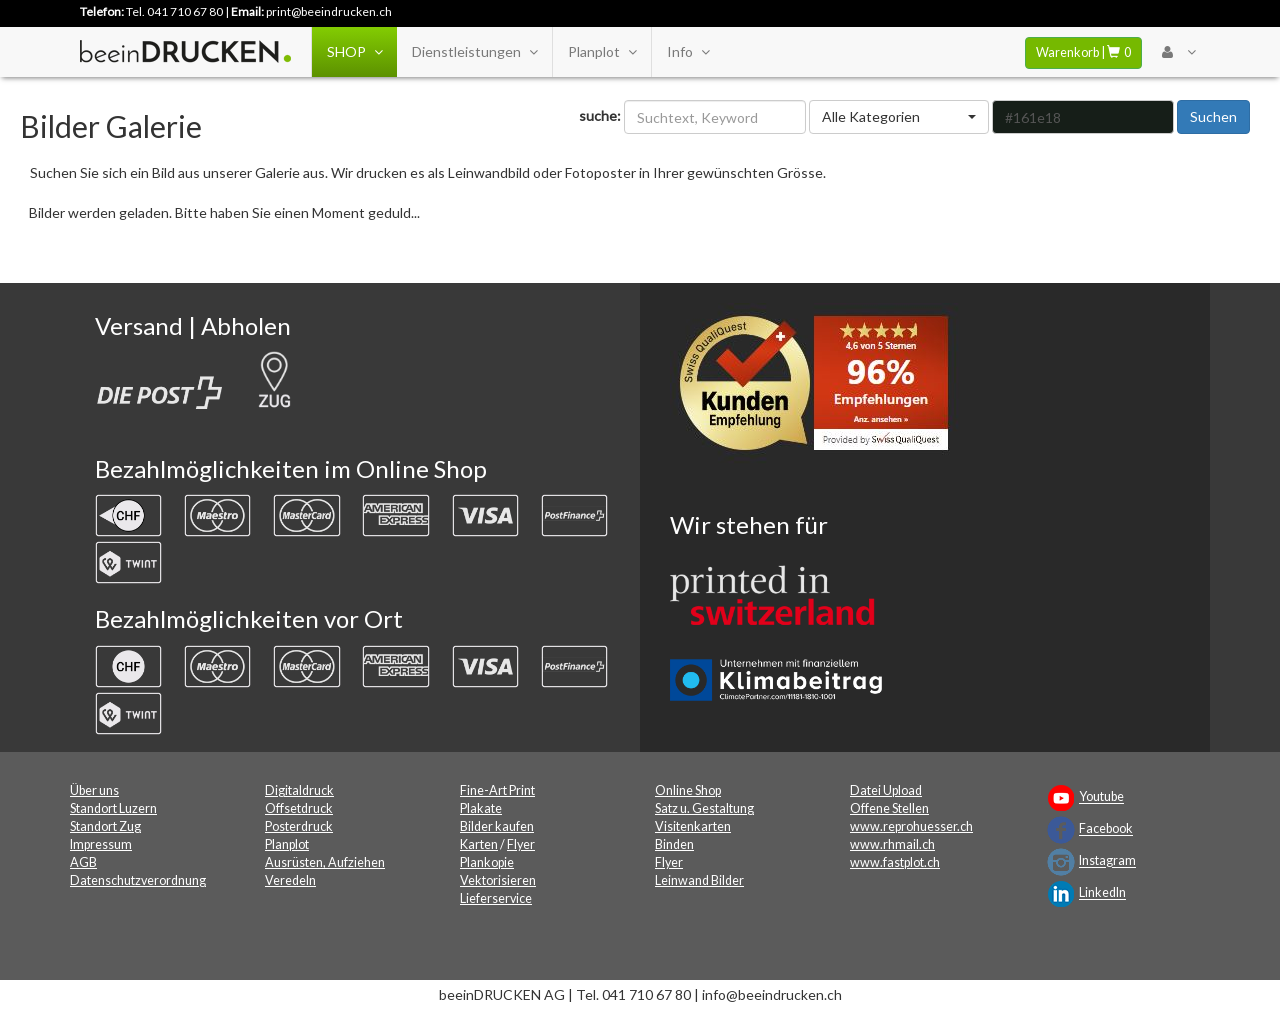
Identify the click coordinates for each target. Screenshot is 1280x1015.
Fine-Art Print (497, 790)
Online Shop (688, 790)
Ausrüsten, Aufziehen (325, 862)
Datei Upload (886, 790)
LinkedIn (1102, 893)
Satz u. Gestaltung (704, 808)
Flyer (521, 844)
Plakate (481, 808)
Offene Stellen (889, 808)
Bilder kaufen (497, 826)
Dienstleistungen (474, 52)
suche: (600, 115)
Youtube (1101, 797)
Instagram (1107, 861)
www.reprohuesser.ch (911, 826)
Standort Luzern (113, 808)
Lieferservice (496, 898)
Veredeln (290, 880)
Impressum (101, 844)
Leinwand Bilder (699, 880)
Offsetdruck (299, 808)
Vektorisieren (498, 880)
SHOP (354, 52)
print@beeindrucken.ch (329, 11)
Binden (674, 844)
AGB (83, 862)
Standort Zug (105, 826)
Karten (479, 844)
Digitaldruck (299, 790)
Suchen (1213, 116)
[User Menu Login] (1178, 52)
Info (688, 52)
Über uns (94, 790)
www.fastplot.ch (895, 862)
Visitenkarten (693, 826)
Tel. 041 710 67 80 (174, 11)
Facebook (1106, 829)
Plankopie (487, 862)
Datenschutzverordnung (138, 880)
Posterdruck (299, 826)
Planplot (602, 52)
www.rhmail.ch (892, 844)
